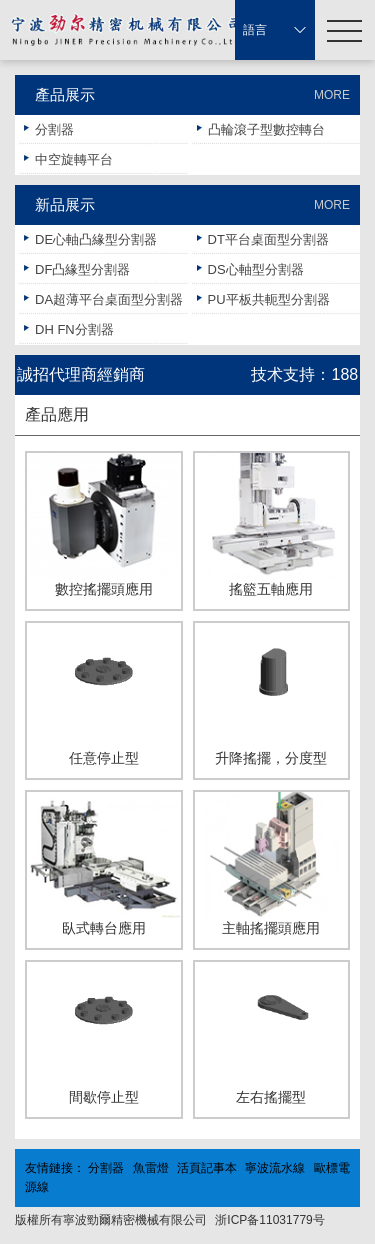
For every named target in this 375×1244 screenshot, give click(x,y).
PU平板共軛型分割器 (269, 299)
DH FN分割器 (74, 329)
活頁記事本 (207, 1168)
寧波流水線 (275, 1168)
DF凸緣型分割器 (82, 269)
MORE (332, 95)
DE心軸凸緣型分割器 (96, 239)
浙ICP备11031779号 (269, 1220)
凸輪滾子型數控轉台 (266, 129)
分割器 (54, 129)
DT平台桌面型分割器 (268, 239)
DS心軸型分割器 (256, 269)
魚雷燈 (151, 1168)
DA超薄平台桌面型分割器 (109, 299)
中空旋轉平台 (74, 159)
